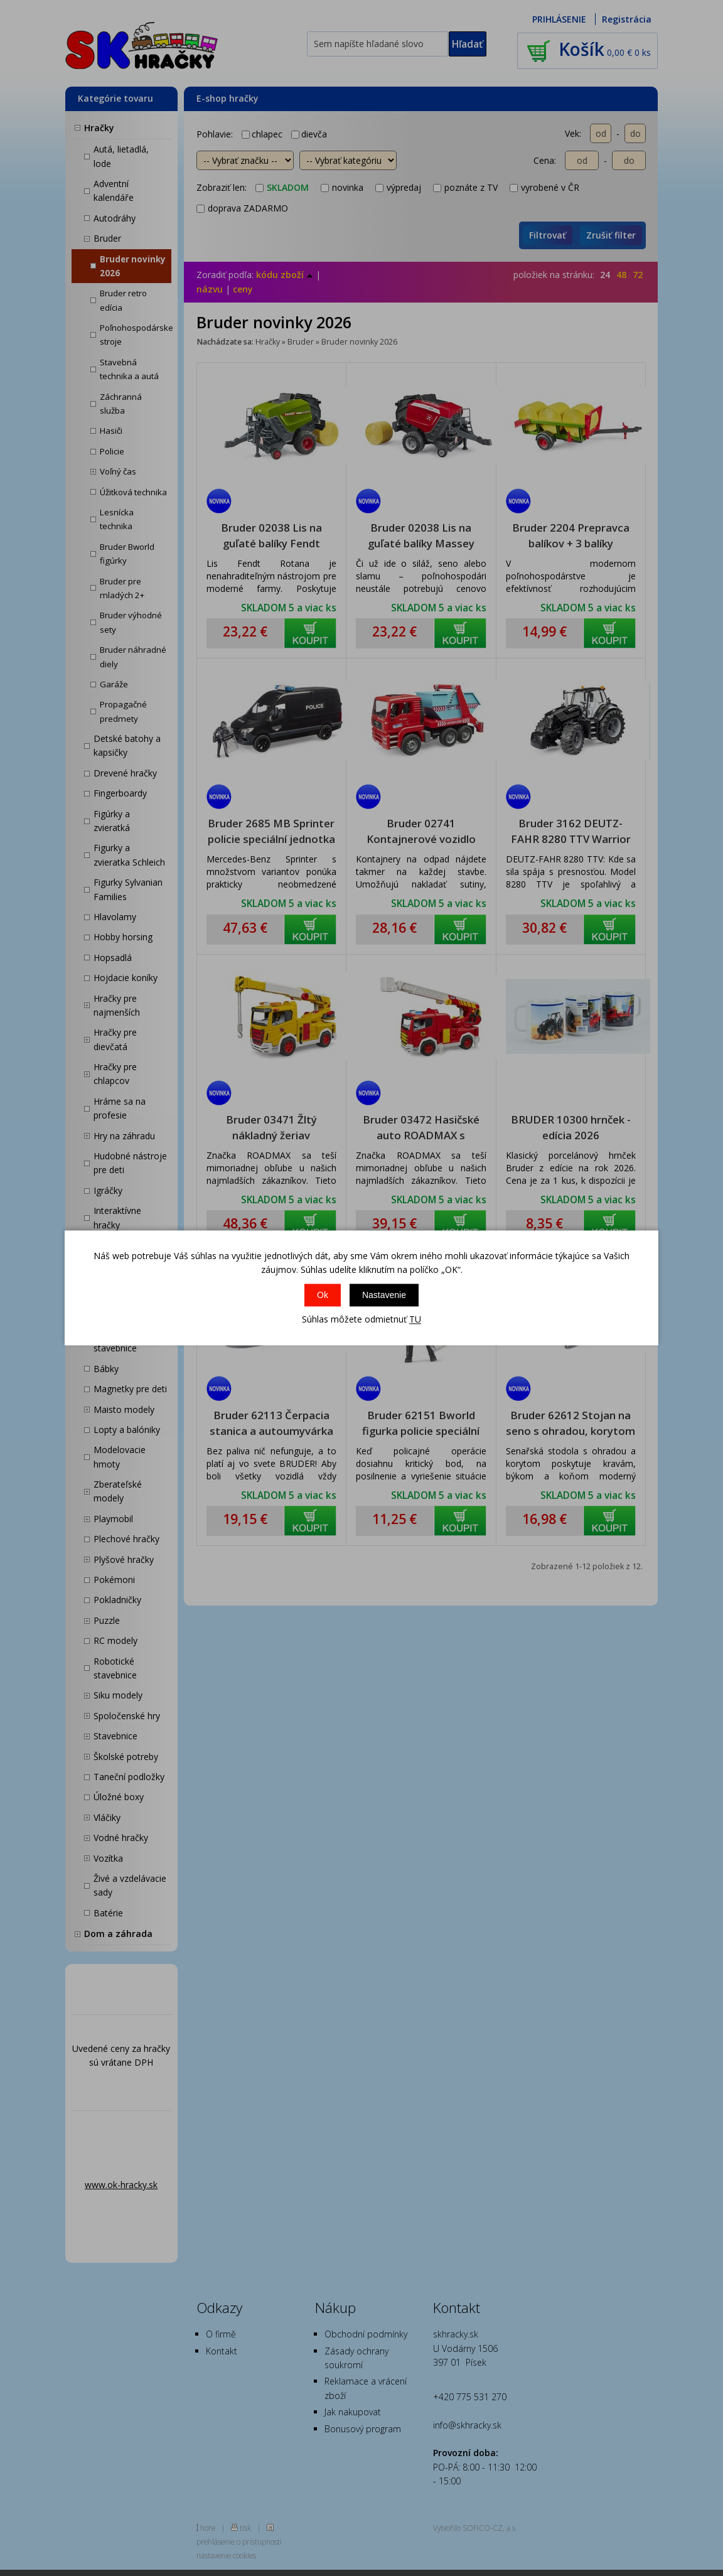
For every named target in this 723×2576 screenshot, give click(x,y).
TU (415, 1319)
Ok (322, 1295)
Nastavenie (384, 1295)
